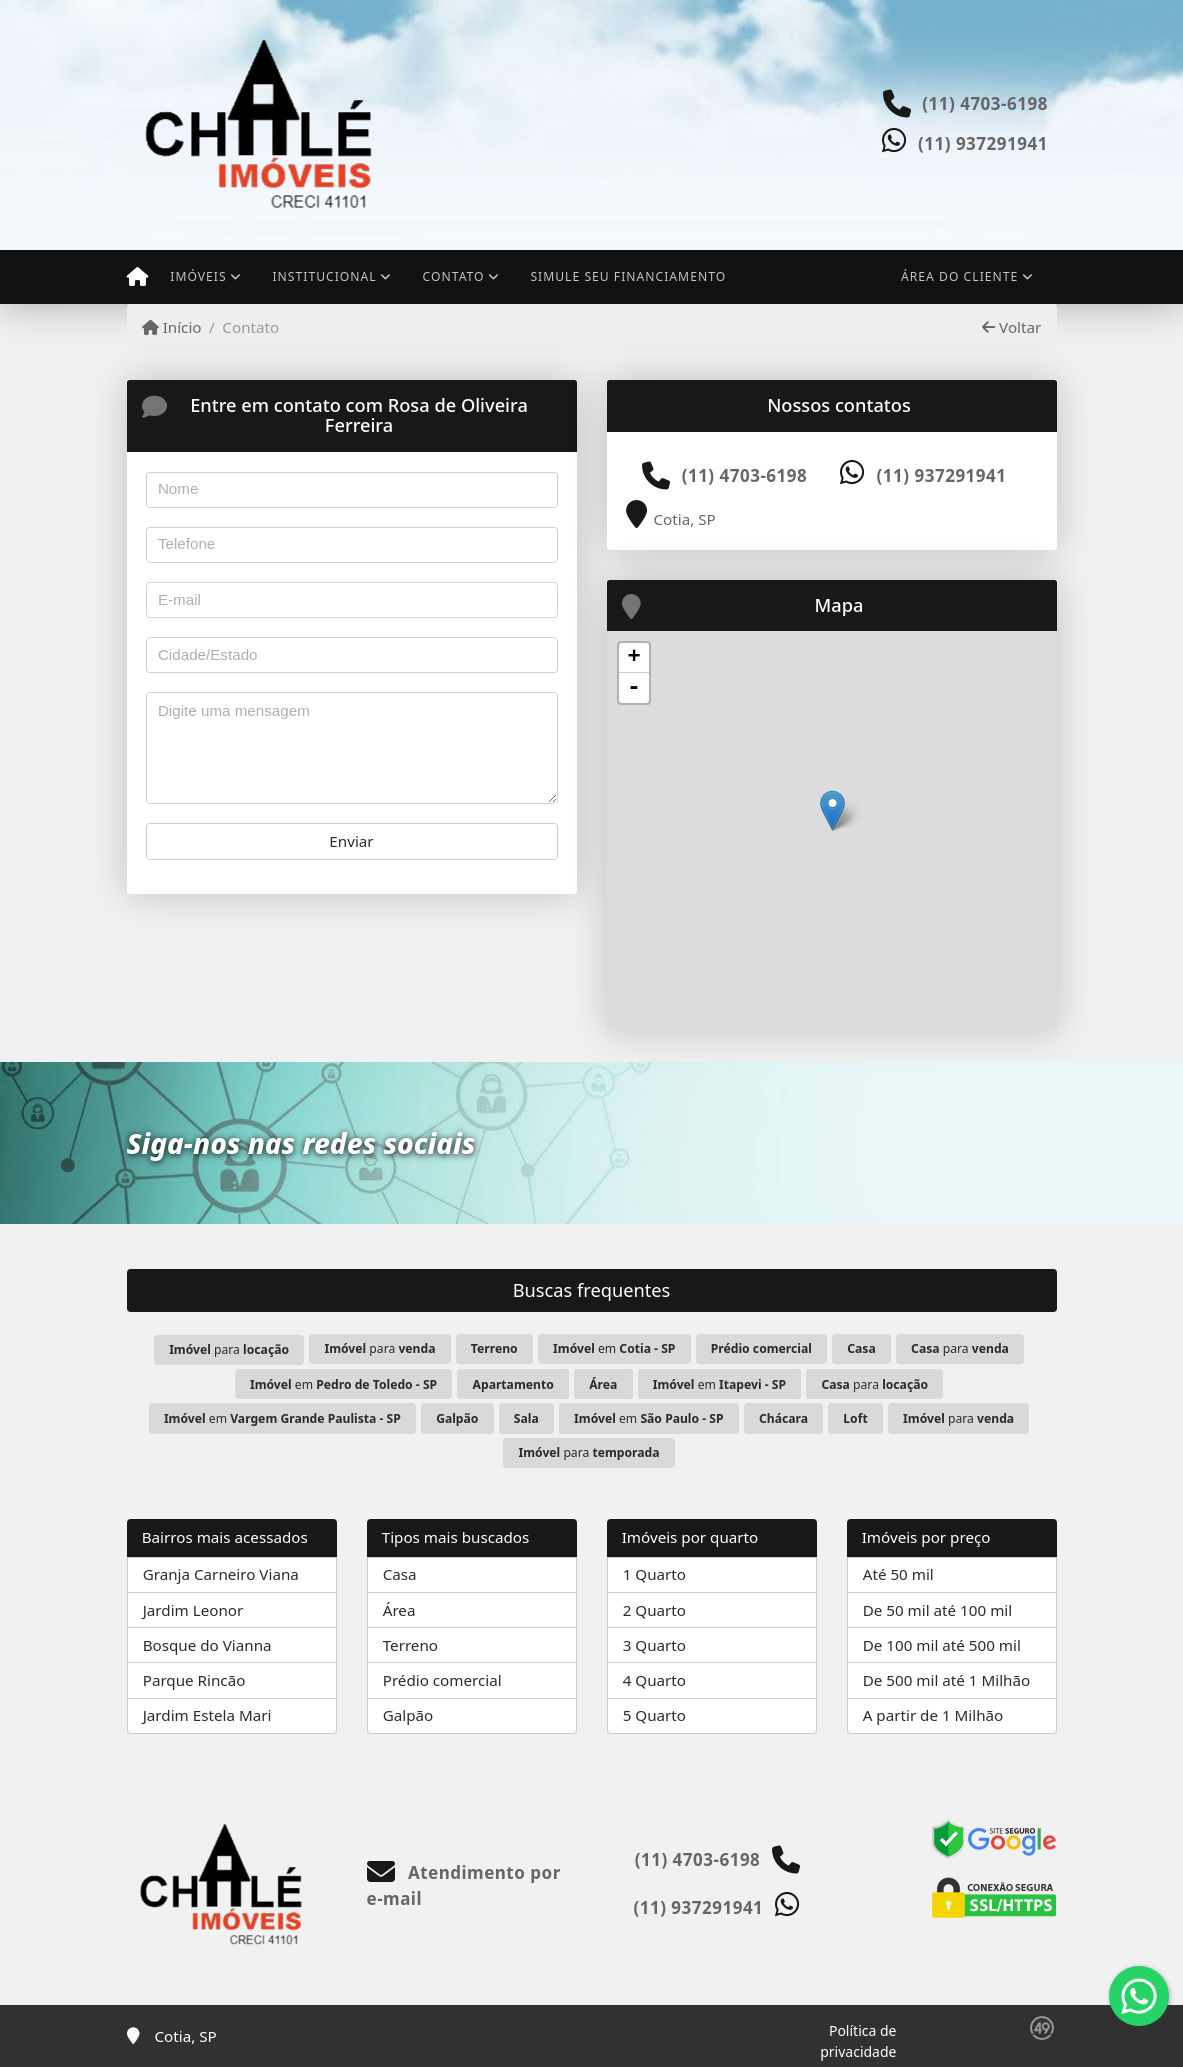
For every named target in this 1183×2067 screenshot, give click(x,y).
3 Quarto (654, 1645)
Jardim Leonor (193, 1610)
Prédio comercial (442, 1680)
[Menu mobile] (137, 277)
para (229, 1349)
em (614, 1348)
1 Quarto (654, 1574)
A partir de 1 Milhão (933, 1715)
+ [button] (633, 658)
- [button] (634, 688)
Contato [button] (454, 276)
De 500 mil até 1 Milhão (946, 1680)
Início (172, 327)
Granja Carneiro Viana (221, 1574)
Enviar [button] (351, 841)
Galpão (408, 1715)
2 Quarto (654, 1610)
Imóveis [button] (198, 276)
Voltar (1011, 327)
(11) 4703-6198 (985, 103)
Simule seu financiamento (628, 276)
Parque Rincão (194, 1680)
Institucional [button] (324, 276)
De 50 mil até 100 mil (937, 1610)
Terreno (410, 1645)
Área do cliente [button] (959, 276)
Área (399, 1610)
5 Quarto (654, 1715)
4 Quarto (654, 1680)
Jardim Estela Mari (207, 1715)
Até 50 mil (898, 1574)
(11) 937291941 (983, 143)
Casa (400, 1574)
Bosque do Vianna (207, 1645)
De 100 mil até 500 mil (942, 1645)
